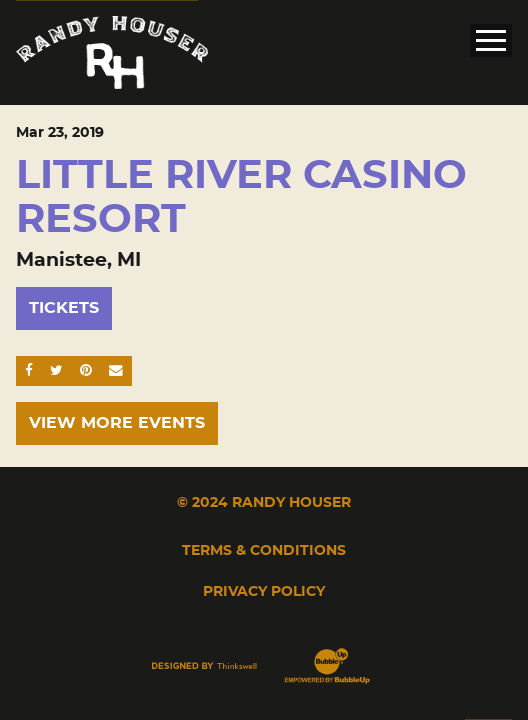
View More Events (117, 423)
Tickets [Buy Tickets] (64, 308)
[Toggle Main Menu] (491, 40)
